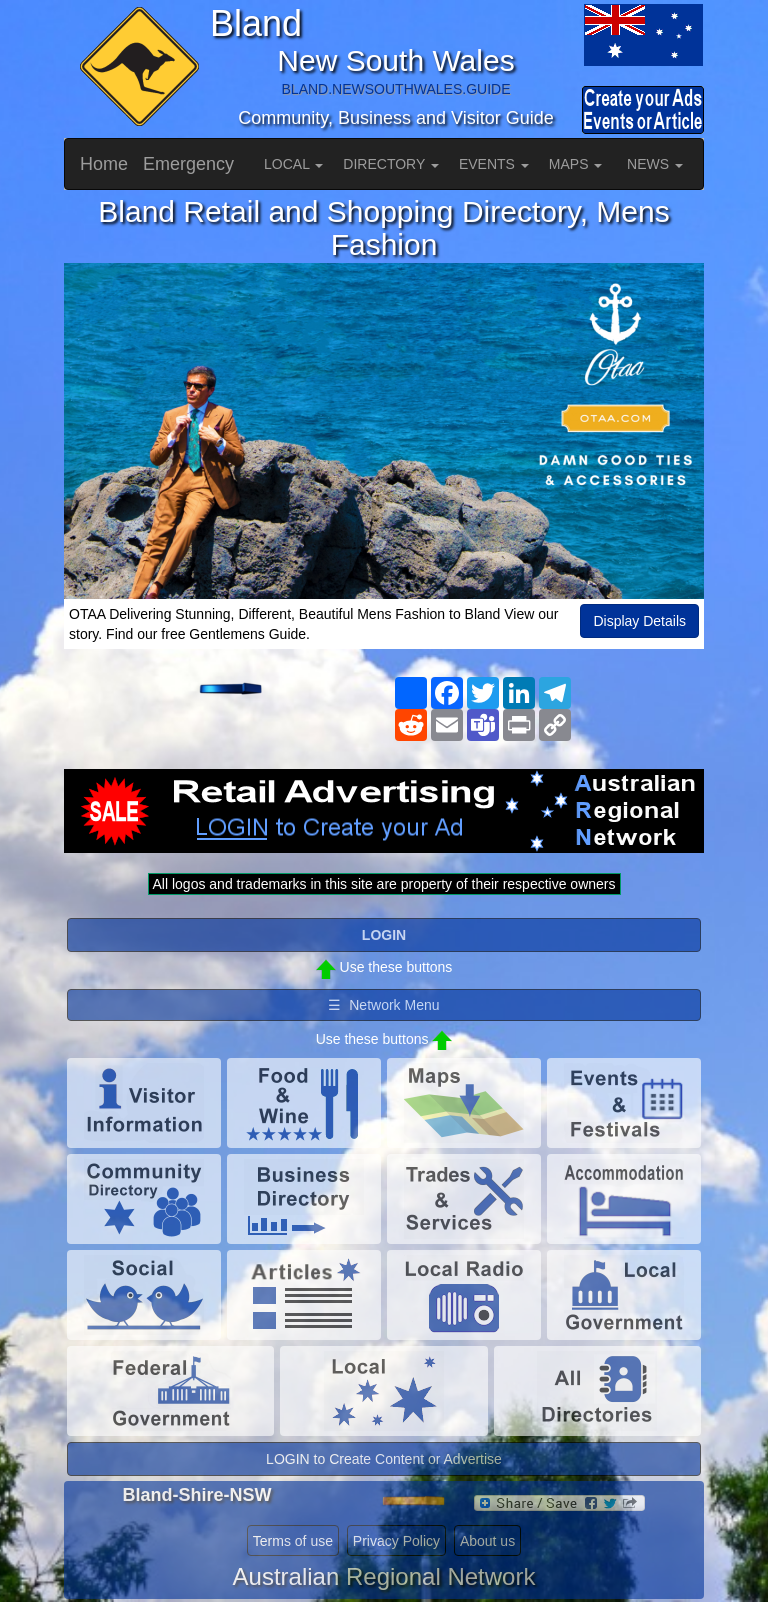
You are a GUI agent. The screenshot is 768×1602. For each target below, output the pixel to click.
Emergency (188, 164)
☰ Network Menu (383, 1005)
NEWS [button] (655, 164)
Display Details (639, 621)
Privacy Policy (396, 1541)
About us (487, 1541)
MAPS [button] (576, 164)
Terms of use (293, 1541)
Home (104, 164)
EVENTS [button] (494, 164)
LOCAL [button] (293, 164)
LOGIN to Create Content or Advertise (384, 1459)
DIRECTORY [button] (391, 164)
